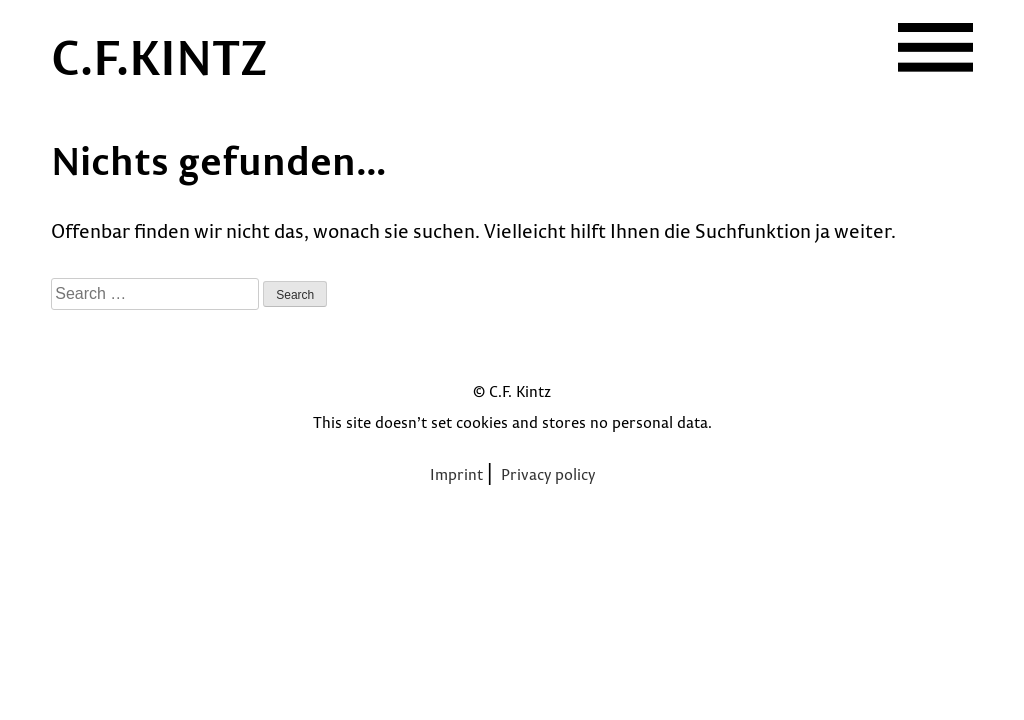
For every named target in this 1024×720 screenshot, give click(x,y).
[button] (935, 47)
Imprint (456, 474)
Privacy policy (548, 474)
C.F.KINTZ (159, 55)
